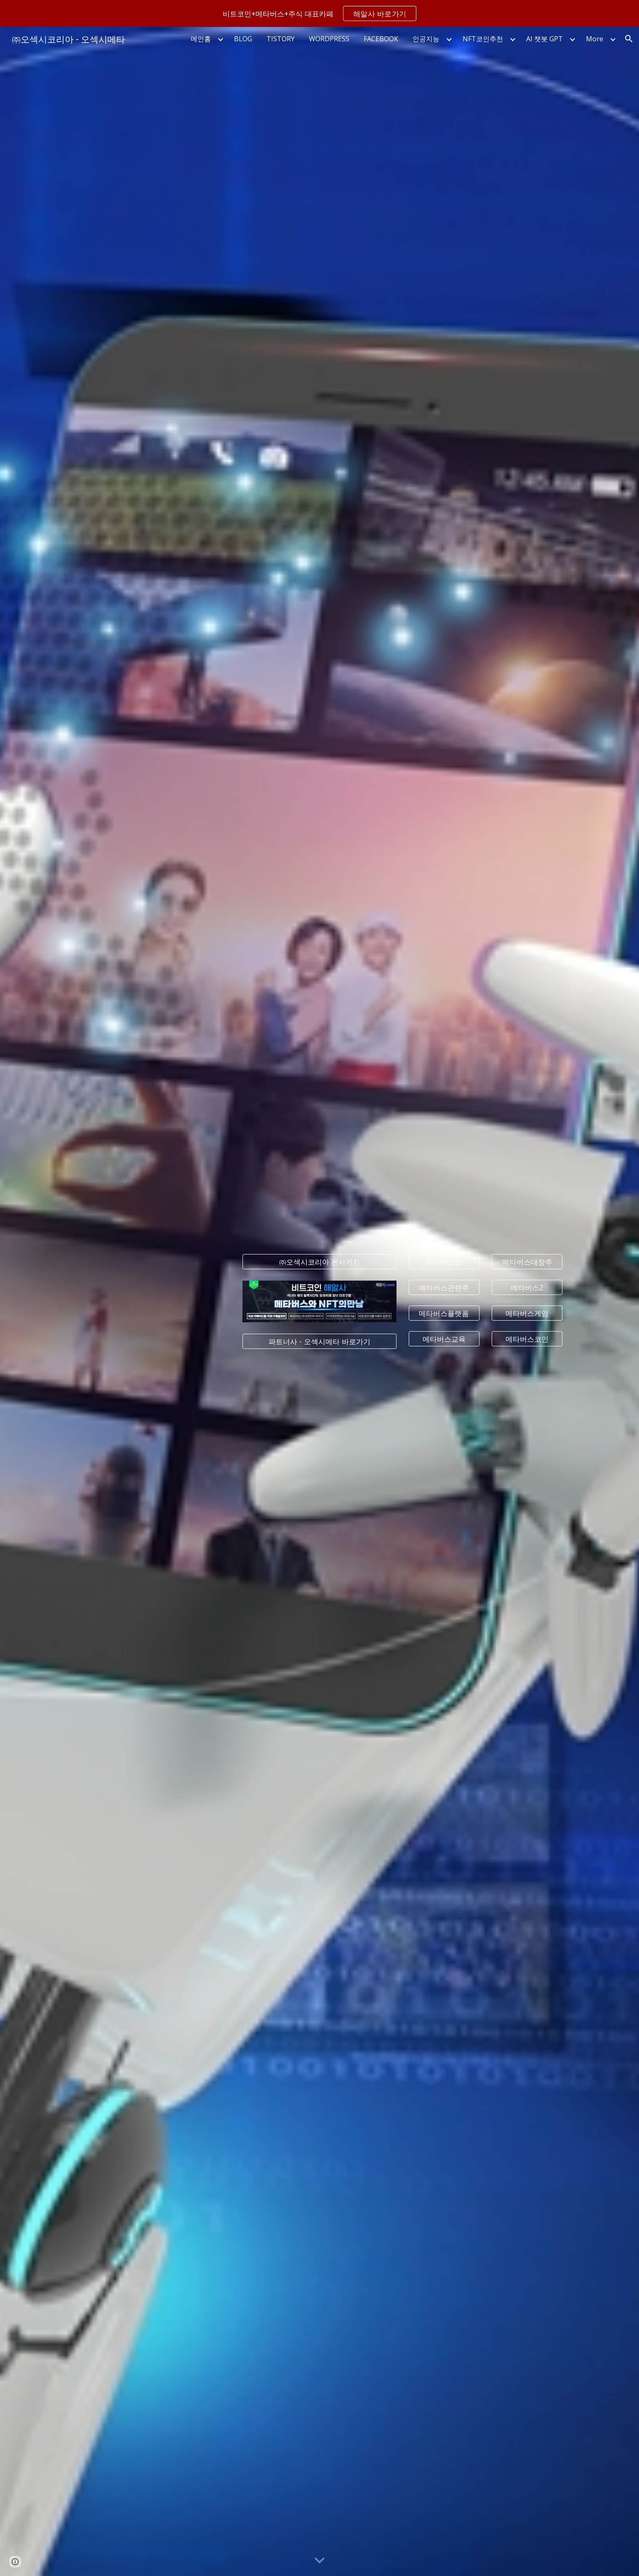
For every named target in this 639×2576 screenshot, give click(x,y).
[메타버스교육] (444, 1339)
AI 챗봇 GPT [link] (544, 38)
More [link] (594, 38)
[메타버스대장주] (527, 1262)
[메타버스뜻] (444, 1262)
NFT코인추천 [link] (483, 38)
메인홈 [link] (201, 38)
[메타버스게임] (527, 1313)
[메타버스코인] (527, 1339)
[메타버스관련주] (444, 1288)
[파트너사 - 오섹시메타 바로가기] (319, 1341)
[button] (629, 39)
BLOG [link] (243, 38)
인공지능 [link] (426, 38)
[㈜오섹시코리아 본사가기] (319, 1262)
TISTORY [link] (280, 38)
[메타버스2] (527, 1288)
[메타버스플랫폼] (444, 1313)
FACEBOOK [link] (381, 38)
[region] (319, 13)
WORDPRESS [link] (329, 38)
